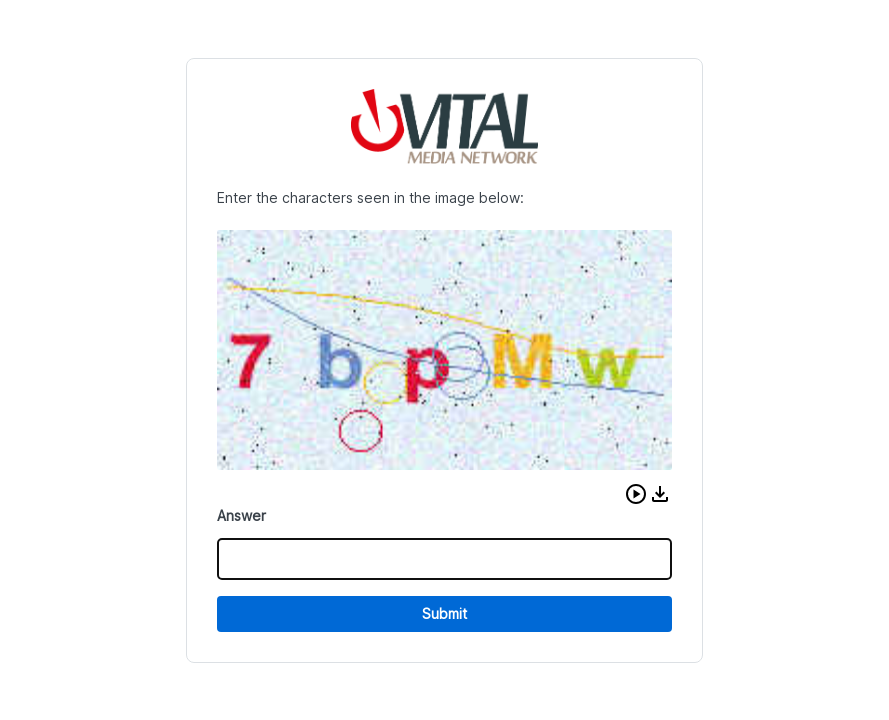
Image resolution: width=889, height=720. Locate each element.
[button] (636, 494)
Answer (241, 515)
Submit (444, 613)
